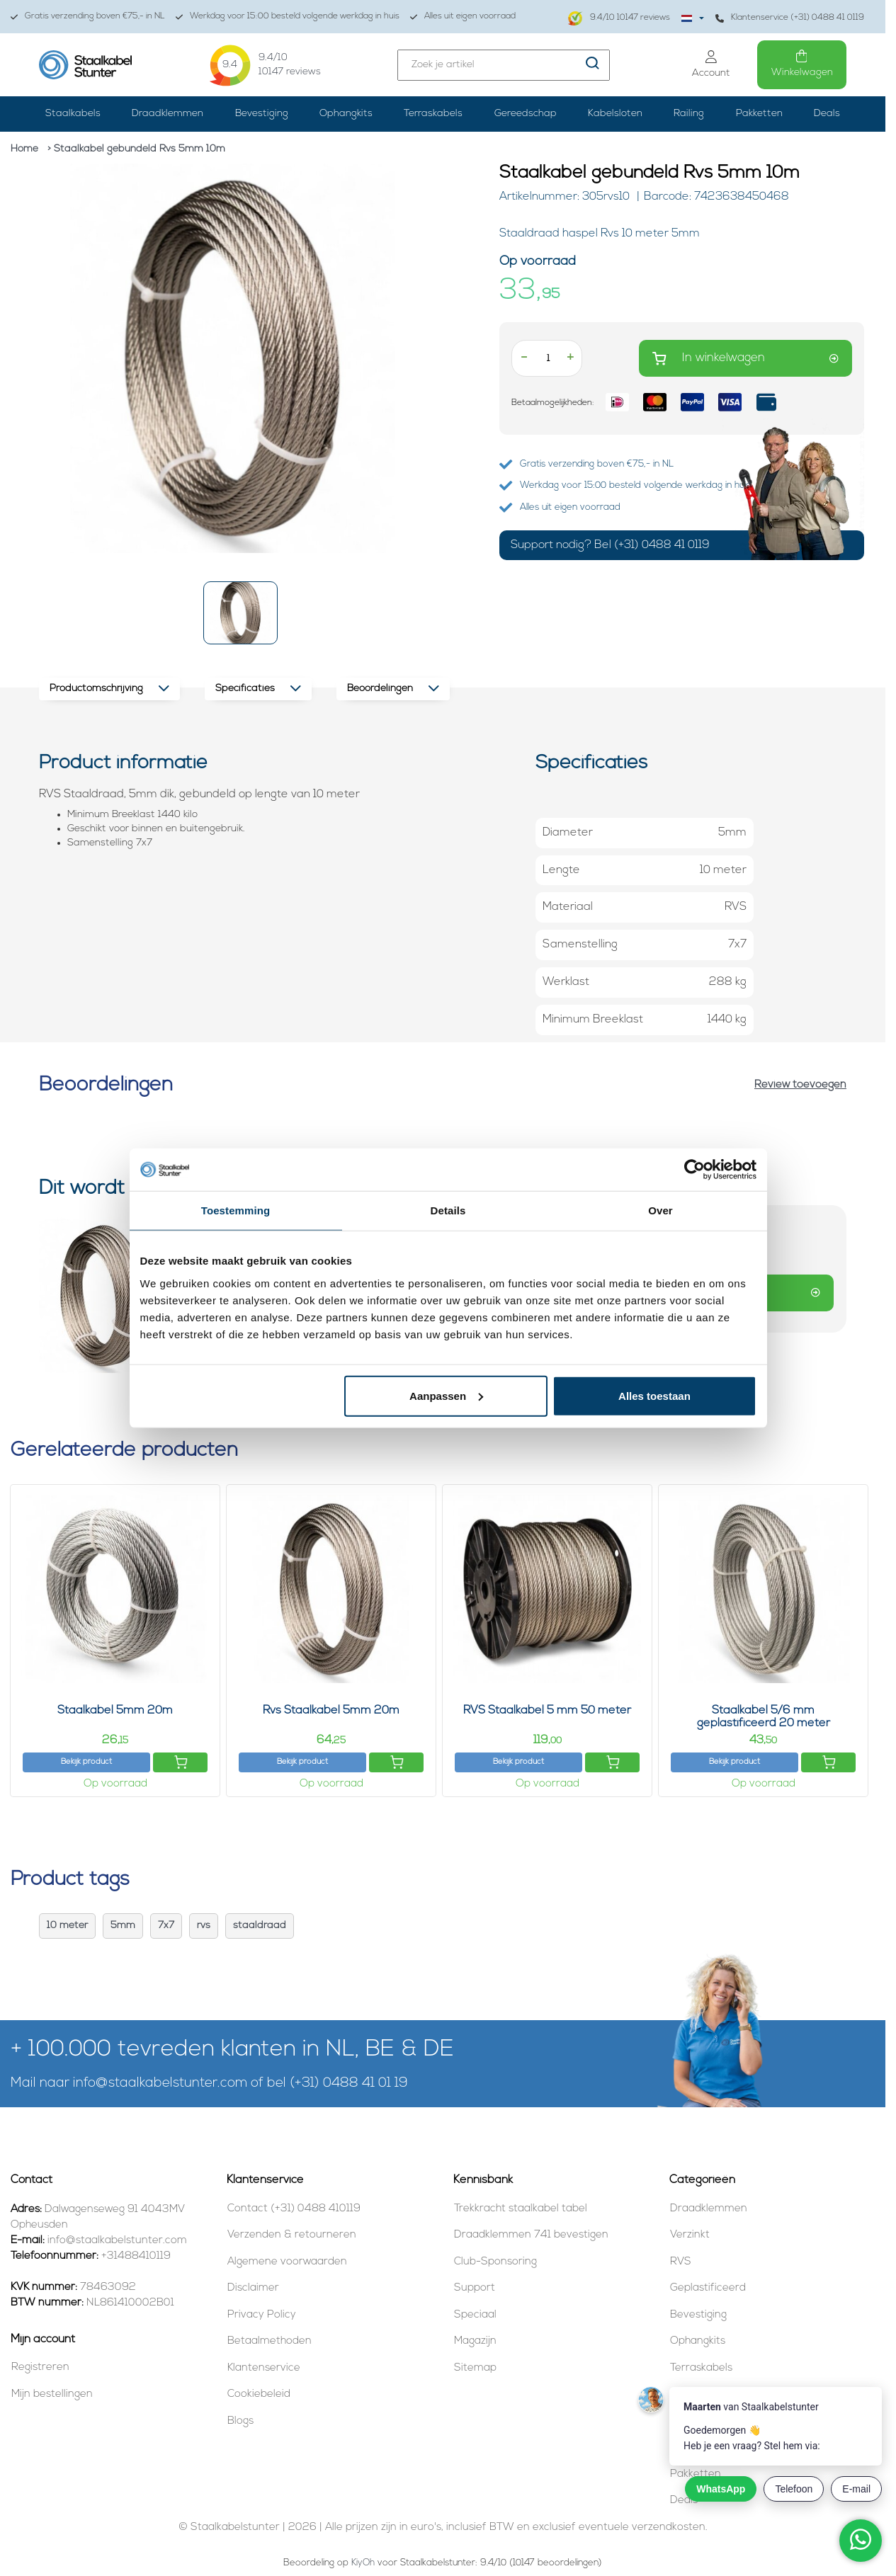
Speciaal (475, 2315)
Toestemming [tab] (236, 1210)
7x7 (166, 1925)
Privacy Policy (261, 2315)
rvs (203, 1925)
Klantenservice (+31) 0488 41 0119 (789, 18)
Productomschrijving (109, 688)
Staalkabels (73, 113)
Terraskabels (433, 113)
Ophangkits (346, 113)
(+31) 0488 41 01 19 (349, 2083)
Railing (689, 113)
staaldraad (259, 1925)
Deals (827, 113)
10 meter (67, 1925)
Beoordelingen (393, 688)
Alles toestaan (654, 1395)
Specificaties (258, 688)
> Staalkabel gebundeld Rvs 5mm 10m (136, 149)
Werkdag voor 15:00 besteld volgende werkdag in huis (287, 16)
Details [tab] (448, 1210)
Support (474, 2288)
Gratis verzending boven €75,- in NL (88, 16)
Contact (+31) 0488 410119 (294, 2209)
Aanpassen (446, 1395)
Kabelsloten (615, 113)
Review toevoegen (800, 1085)
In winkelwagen (745, 358)
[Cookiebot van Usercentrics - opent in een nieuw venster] (694, 1169)
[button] (240, 612)
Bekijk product (86, 1762)
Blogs (240, 2421)
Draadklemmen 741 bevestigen (531, 2235)
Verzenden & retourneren (291, 2235)
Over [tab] (660, 1210)
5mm (122, 1925)
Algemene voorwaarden (287, 2262)
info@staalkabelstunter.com (160, 2083)
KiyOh (363, 2563)
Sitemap (475, 2368)
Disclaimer (253, 2288)
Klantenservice (263, 2368)
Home (24, 149)
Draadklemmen (167, 113)
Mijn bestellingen (52, 2394)
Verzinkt (690, 2235)
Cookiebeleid (258, 2394)
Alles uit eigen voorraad (463, 16)
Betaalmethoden (269, 2341)
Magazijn (475, 2341)
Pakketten (759, 113)
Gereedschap (525, 113)
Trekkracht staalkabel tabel (520, 2209)
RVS (680, 2262)
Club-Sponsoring (495, 2262)
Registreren (40, 2367)
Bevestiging (261, 113)
